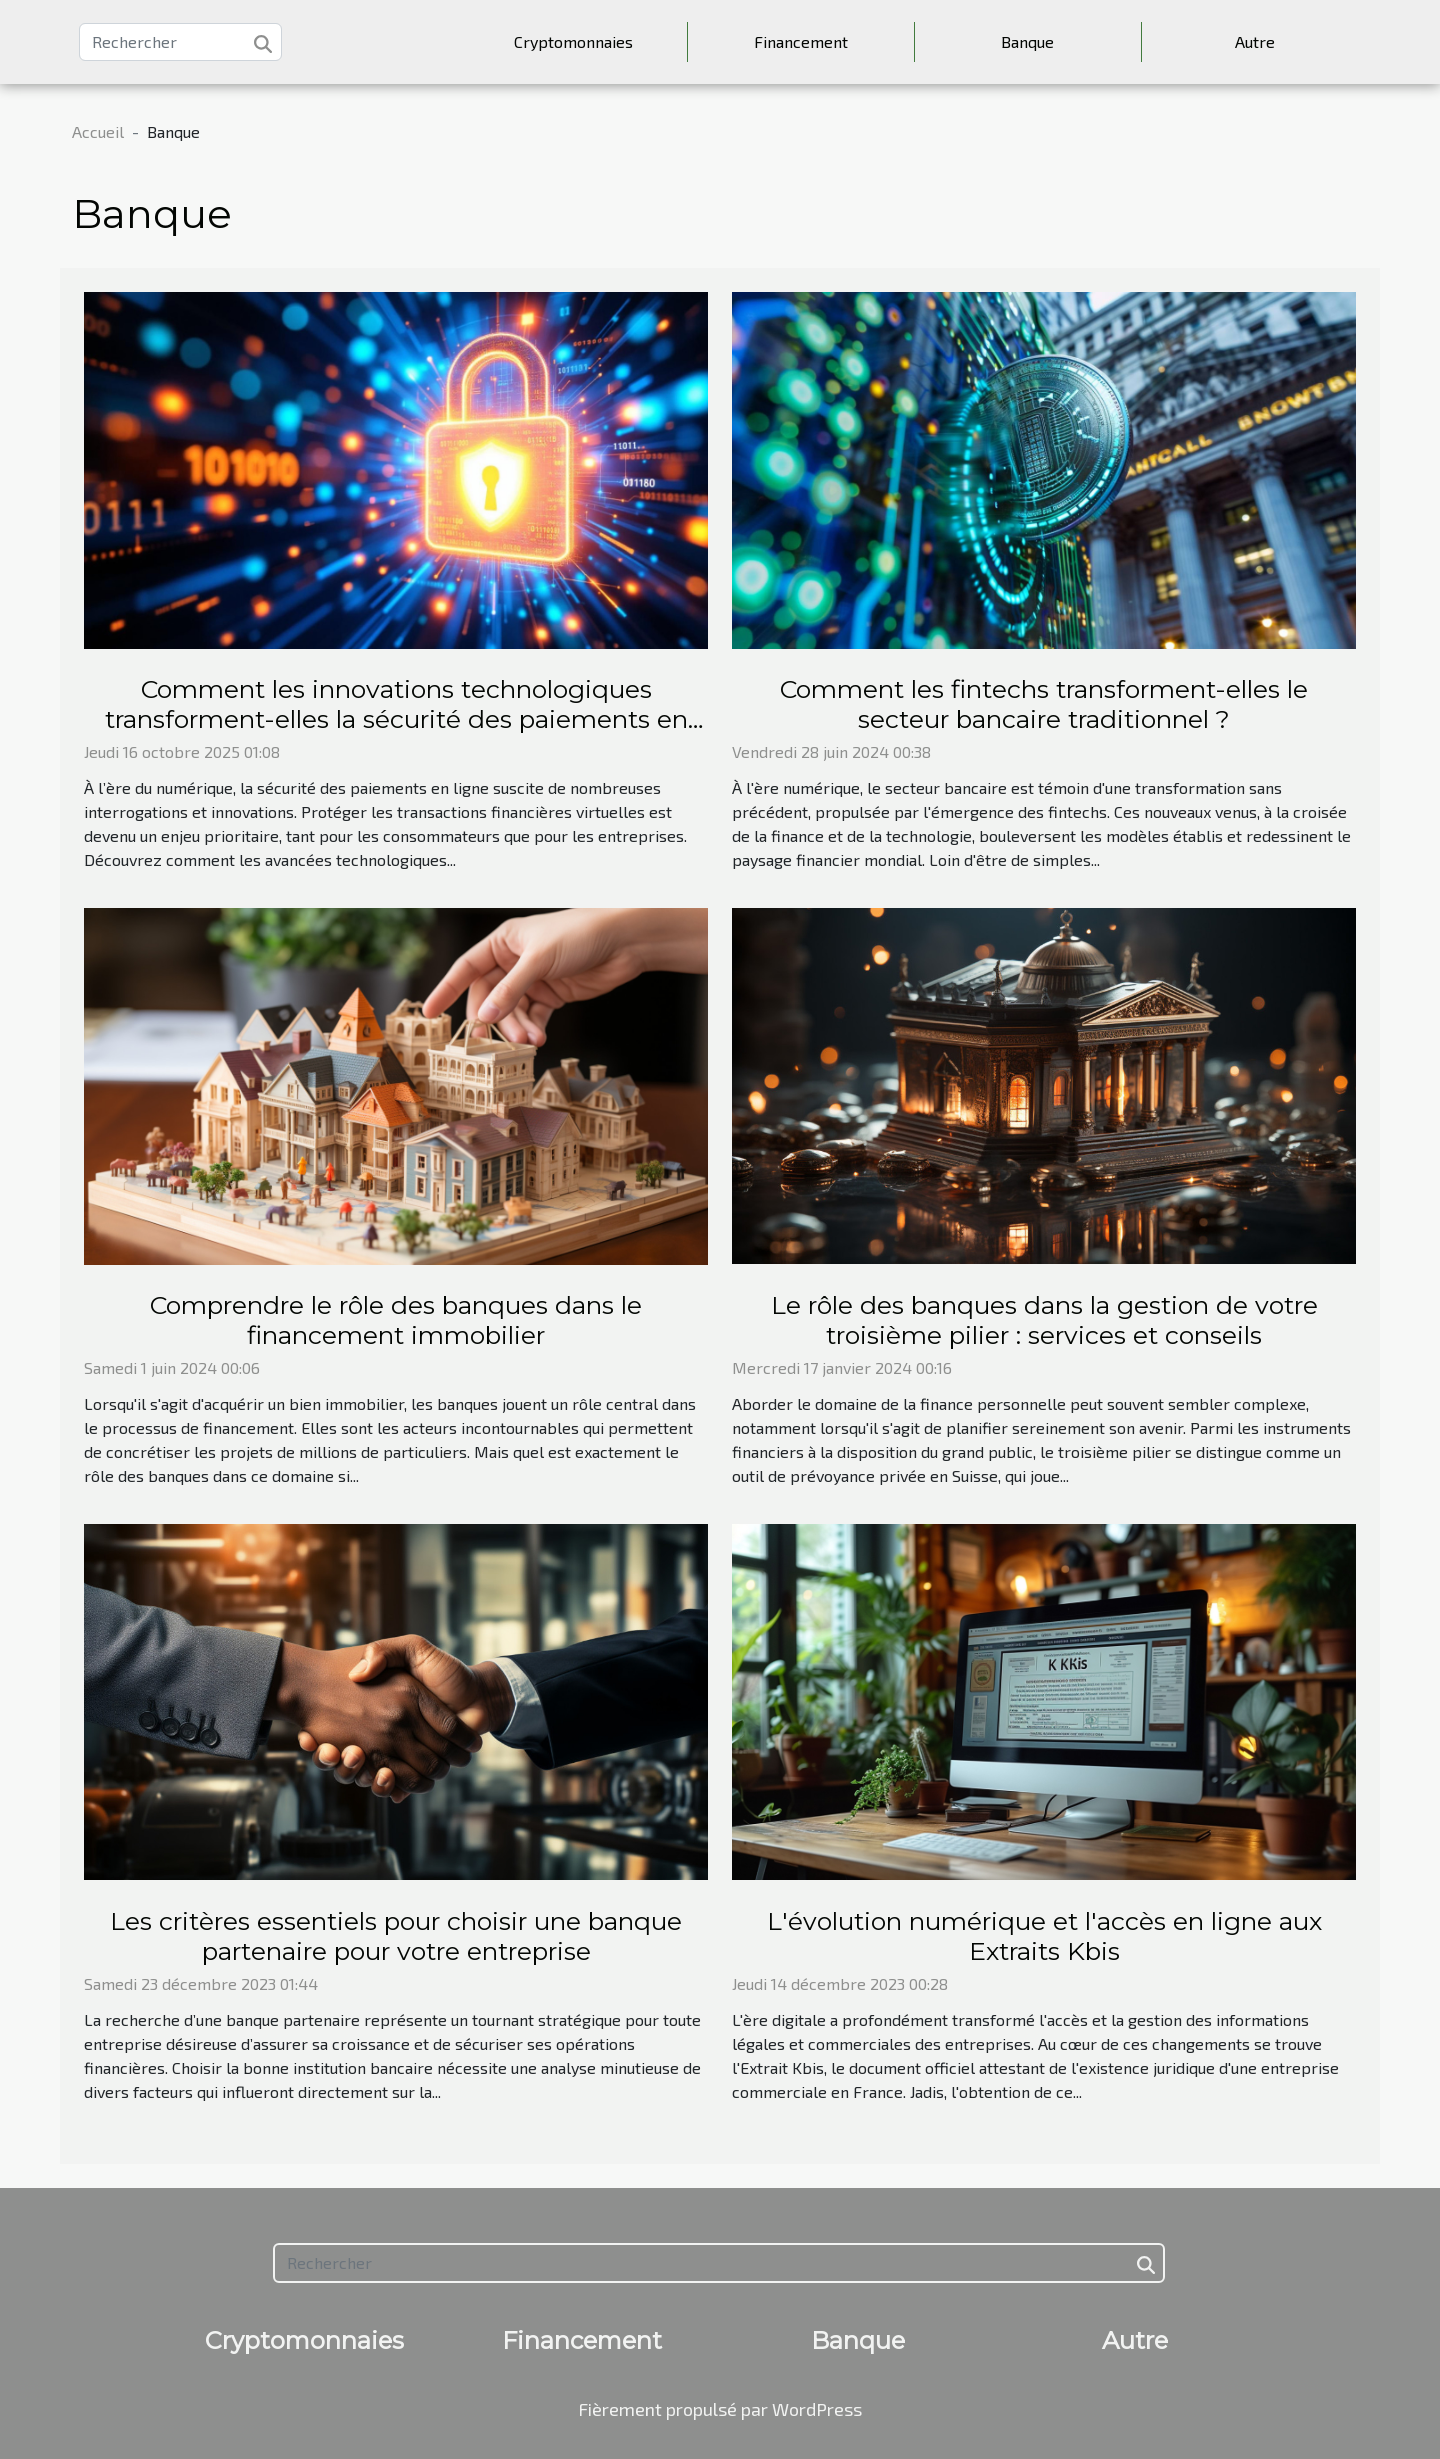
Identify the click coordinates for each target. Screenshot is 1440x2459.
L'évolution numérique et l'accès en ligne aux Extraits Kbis (1044, 1936)
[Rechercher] (180, 42)
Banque (1027, 41)
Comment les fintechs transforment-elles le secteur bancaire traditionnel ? (1044, 704)
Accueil (98, 131)
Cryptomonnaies (573, 41)
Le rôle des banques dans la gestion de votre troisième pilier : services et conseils (1044, 1320)
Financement (801, 41)
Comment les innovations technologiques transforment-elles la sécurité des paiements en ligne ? (396, 719)
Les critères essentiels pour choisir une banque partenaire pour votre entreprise (396, 1936)
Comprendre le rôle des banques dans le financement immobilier (396, 1320)
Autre (1255, 41)
